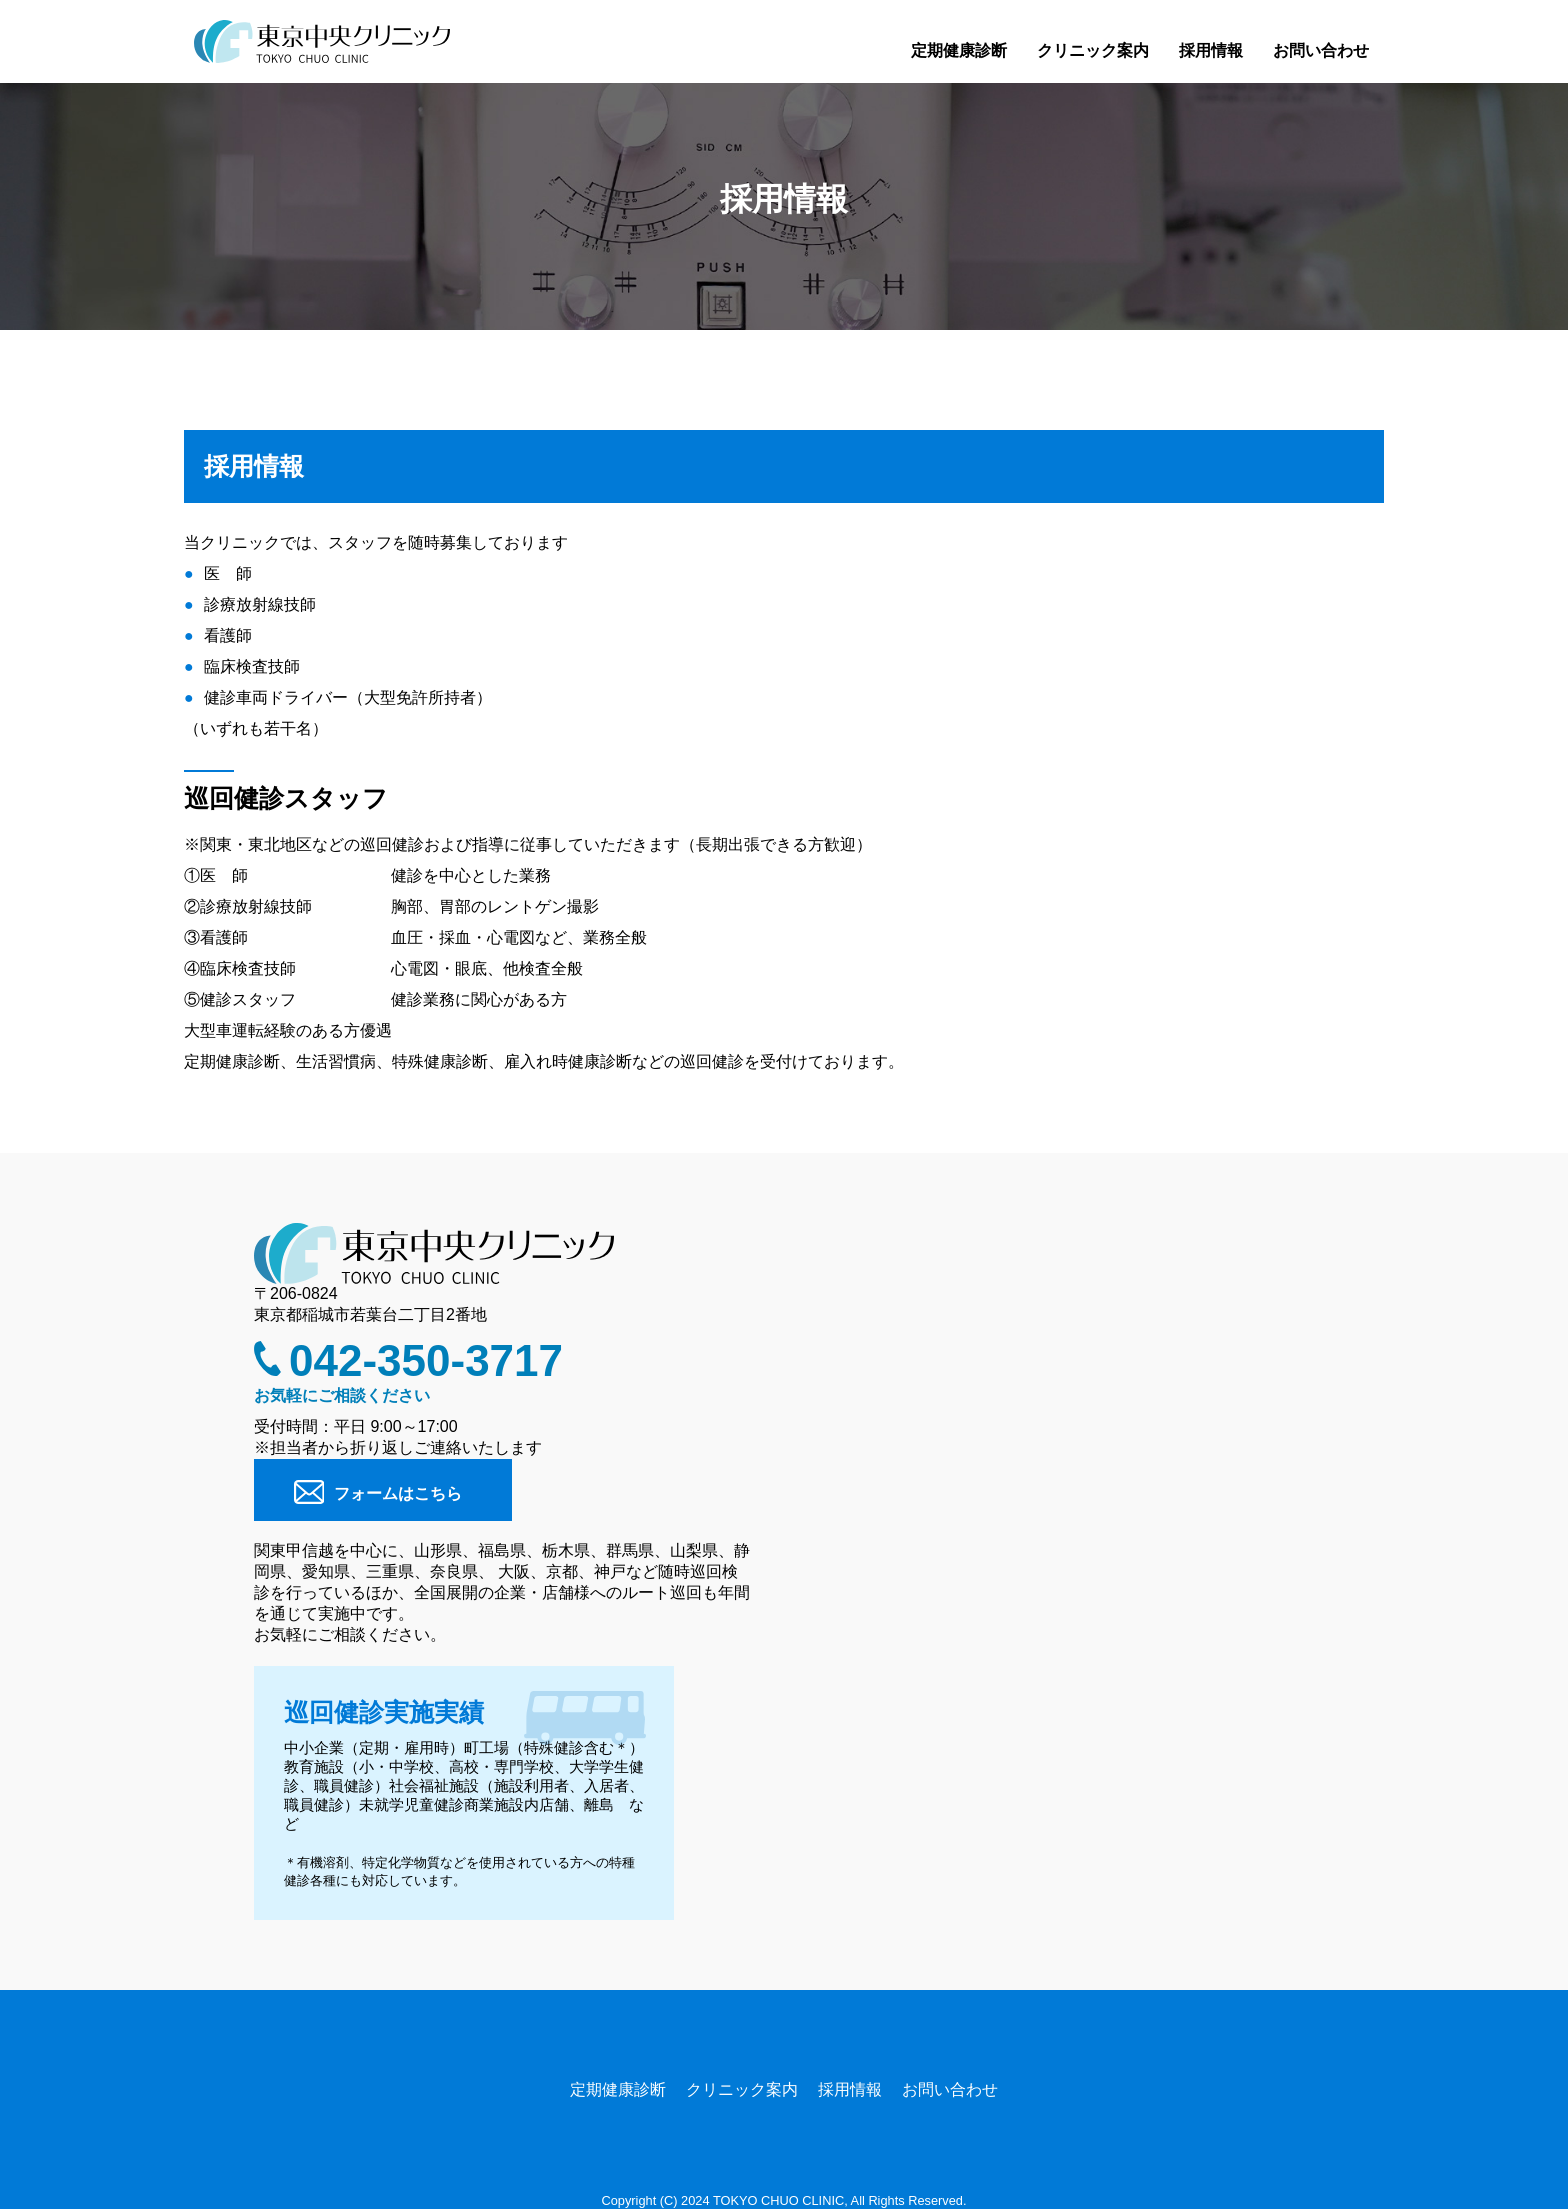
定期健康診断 (959, 50)
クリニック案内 (1093, 50)
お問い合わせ (1321, 50)
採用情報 (1211, 50)
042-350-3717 (426, 1360)
